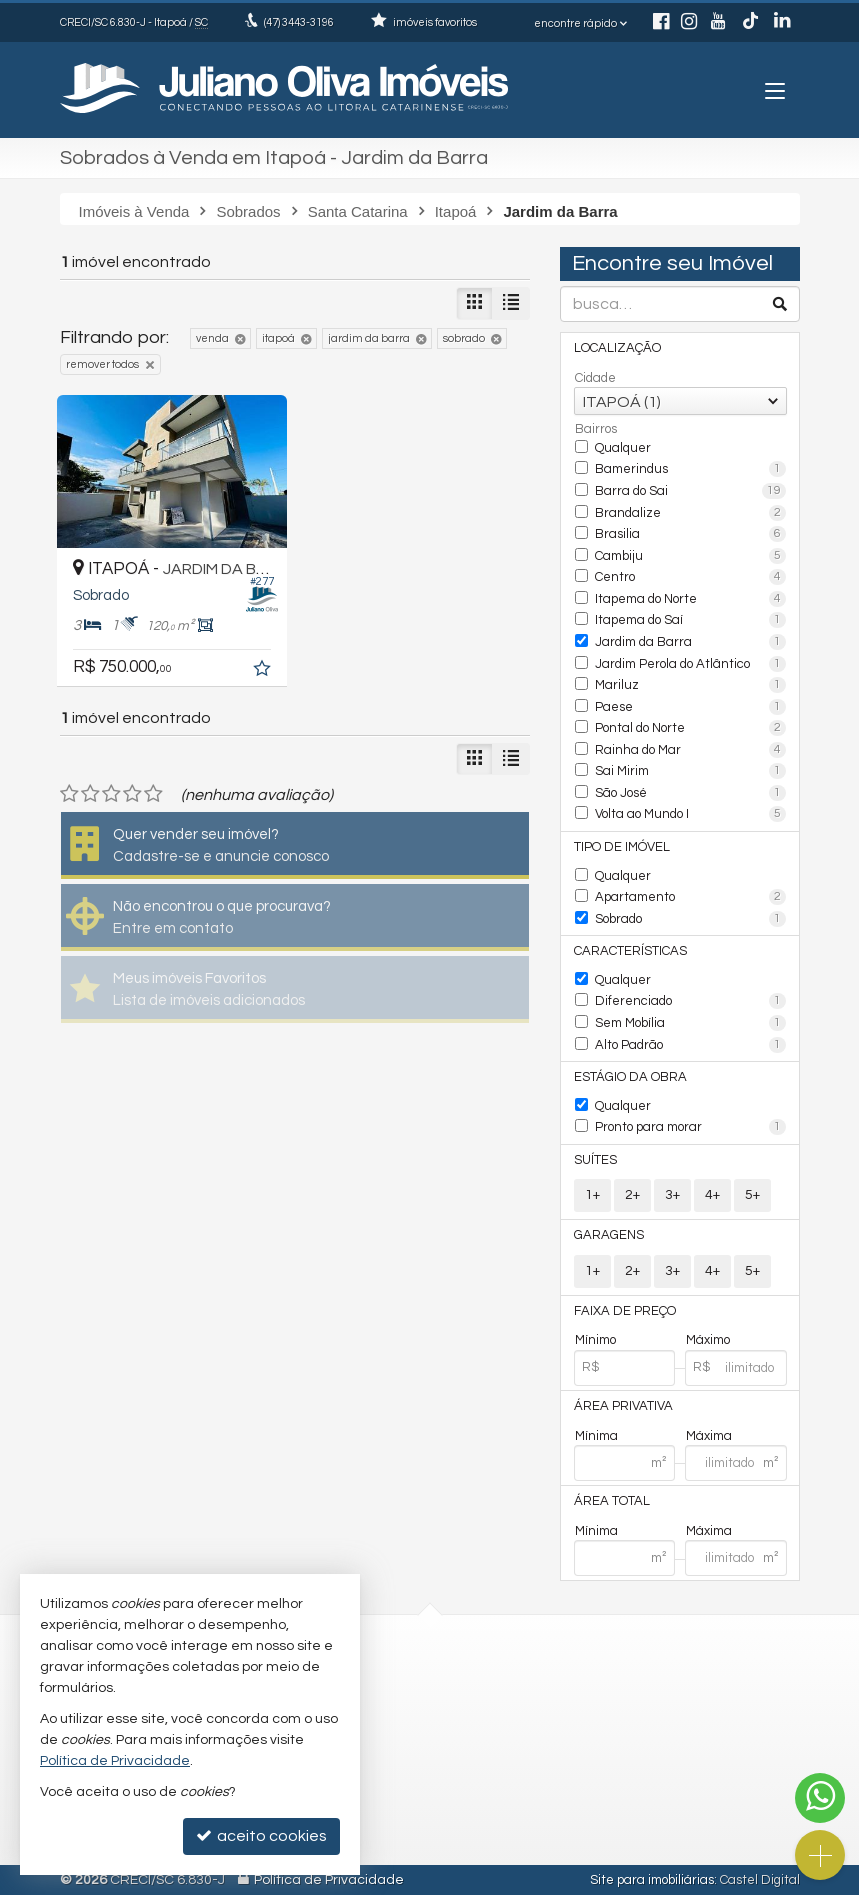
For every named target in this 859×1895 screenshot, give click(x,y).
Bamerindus (690, 469)
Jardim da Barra (690, 642)
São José (690, 793)
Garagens (609, 1235)
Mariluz (690, 685)
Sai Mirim (690, 771)
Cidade (595, 378)
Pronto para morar (690, 1127)
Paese (690, 707)
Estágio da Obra (630, 1077)
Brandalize (690, 513)
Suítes (595, 1160)
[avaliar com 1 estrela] (69, 794)
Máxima (709, 1436)
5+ (752, 1195)
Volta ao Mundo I (690, 814)
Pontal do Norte (690, 728)
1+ (592, 1195)
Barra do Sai (690, 491)
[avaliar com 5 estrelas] (153, 794)
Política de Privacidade (329, 1880)
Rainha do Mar (690, 750)
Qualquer (623, 447)
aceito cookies (261, 1835)
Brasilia (690, 534)
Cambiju (690, 556)
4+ (712, 1195)
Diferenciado (690, 1001)
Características (630, 951)
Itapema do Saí (690, 620)
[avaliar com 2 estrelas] (90, 794)
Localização (617, 348)
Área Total (612, 1501)
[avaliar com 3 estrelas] (111, 794)
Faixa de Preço (625, 1311)
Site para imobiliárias (652, 1880)
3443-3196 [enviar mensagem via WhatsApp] (299, 22)
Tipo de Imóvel (622, 847)
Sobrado (690, 919)
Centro (690, 577)
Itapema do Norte (690, 599)
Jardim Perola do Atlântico (690, 664)
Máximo (708, 1340)
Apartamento (690, 897)
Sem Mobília (690, 1023)
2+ (632, 1195)
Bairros (596, 429)
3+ (672, 1195)
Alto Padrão (690, 1045)
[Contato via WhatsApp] (820, 1798)
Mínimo (595, 1340)
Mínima (596, 1436)
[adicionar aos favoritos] (264, 671)
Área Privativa (623, 1406)
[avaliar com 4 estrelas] (132, 794)
